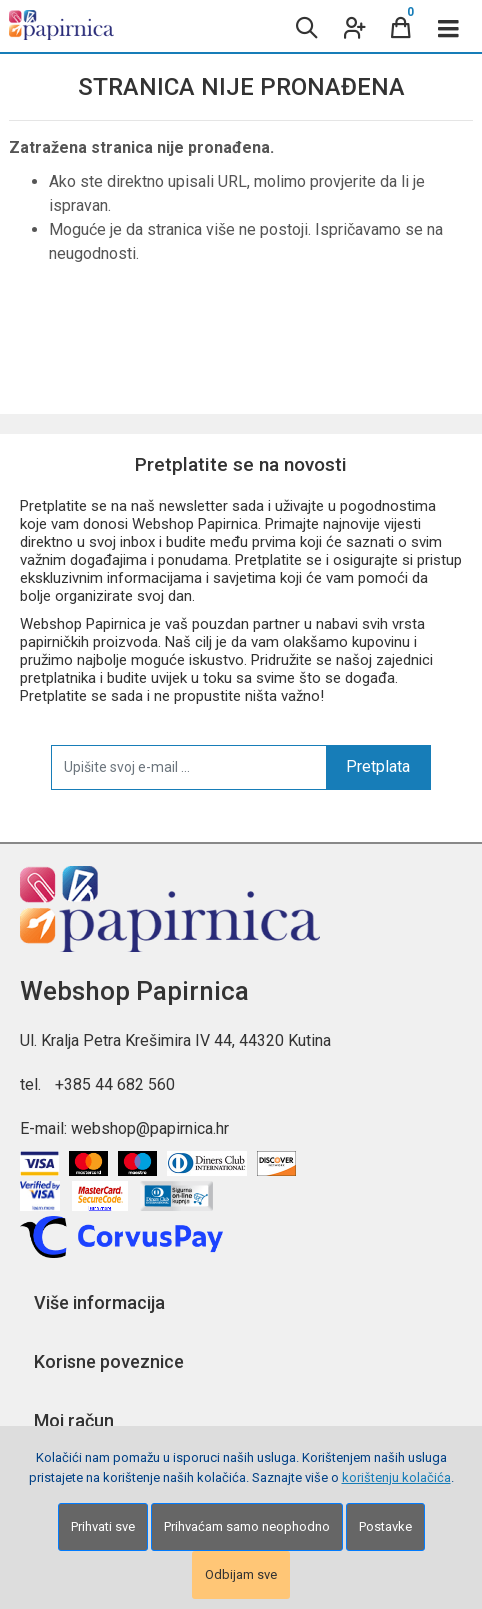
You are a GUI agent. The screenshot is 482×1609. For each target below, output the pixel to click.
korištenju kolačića (396, 1477)
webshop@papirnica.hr (150, 1128)
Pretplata (378, 766)
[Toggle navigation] (449, 26)
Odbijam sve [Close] (241, 1574)
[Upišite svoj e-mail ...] (189, 767)
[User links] (353, 26)
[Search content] (305, 26)
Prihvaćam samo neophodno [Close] (247, 1526)
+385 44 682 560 (115, 1084)
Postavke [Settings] (385, 1526)
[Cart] (401, 26)
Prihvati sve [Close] (103, 1526)
